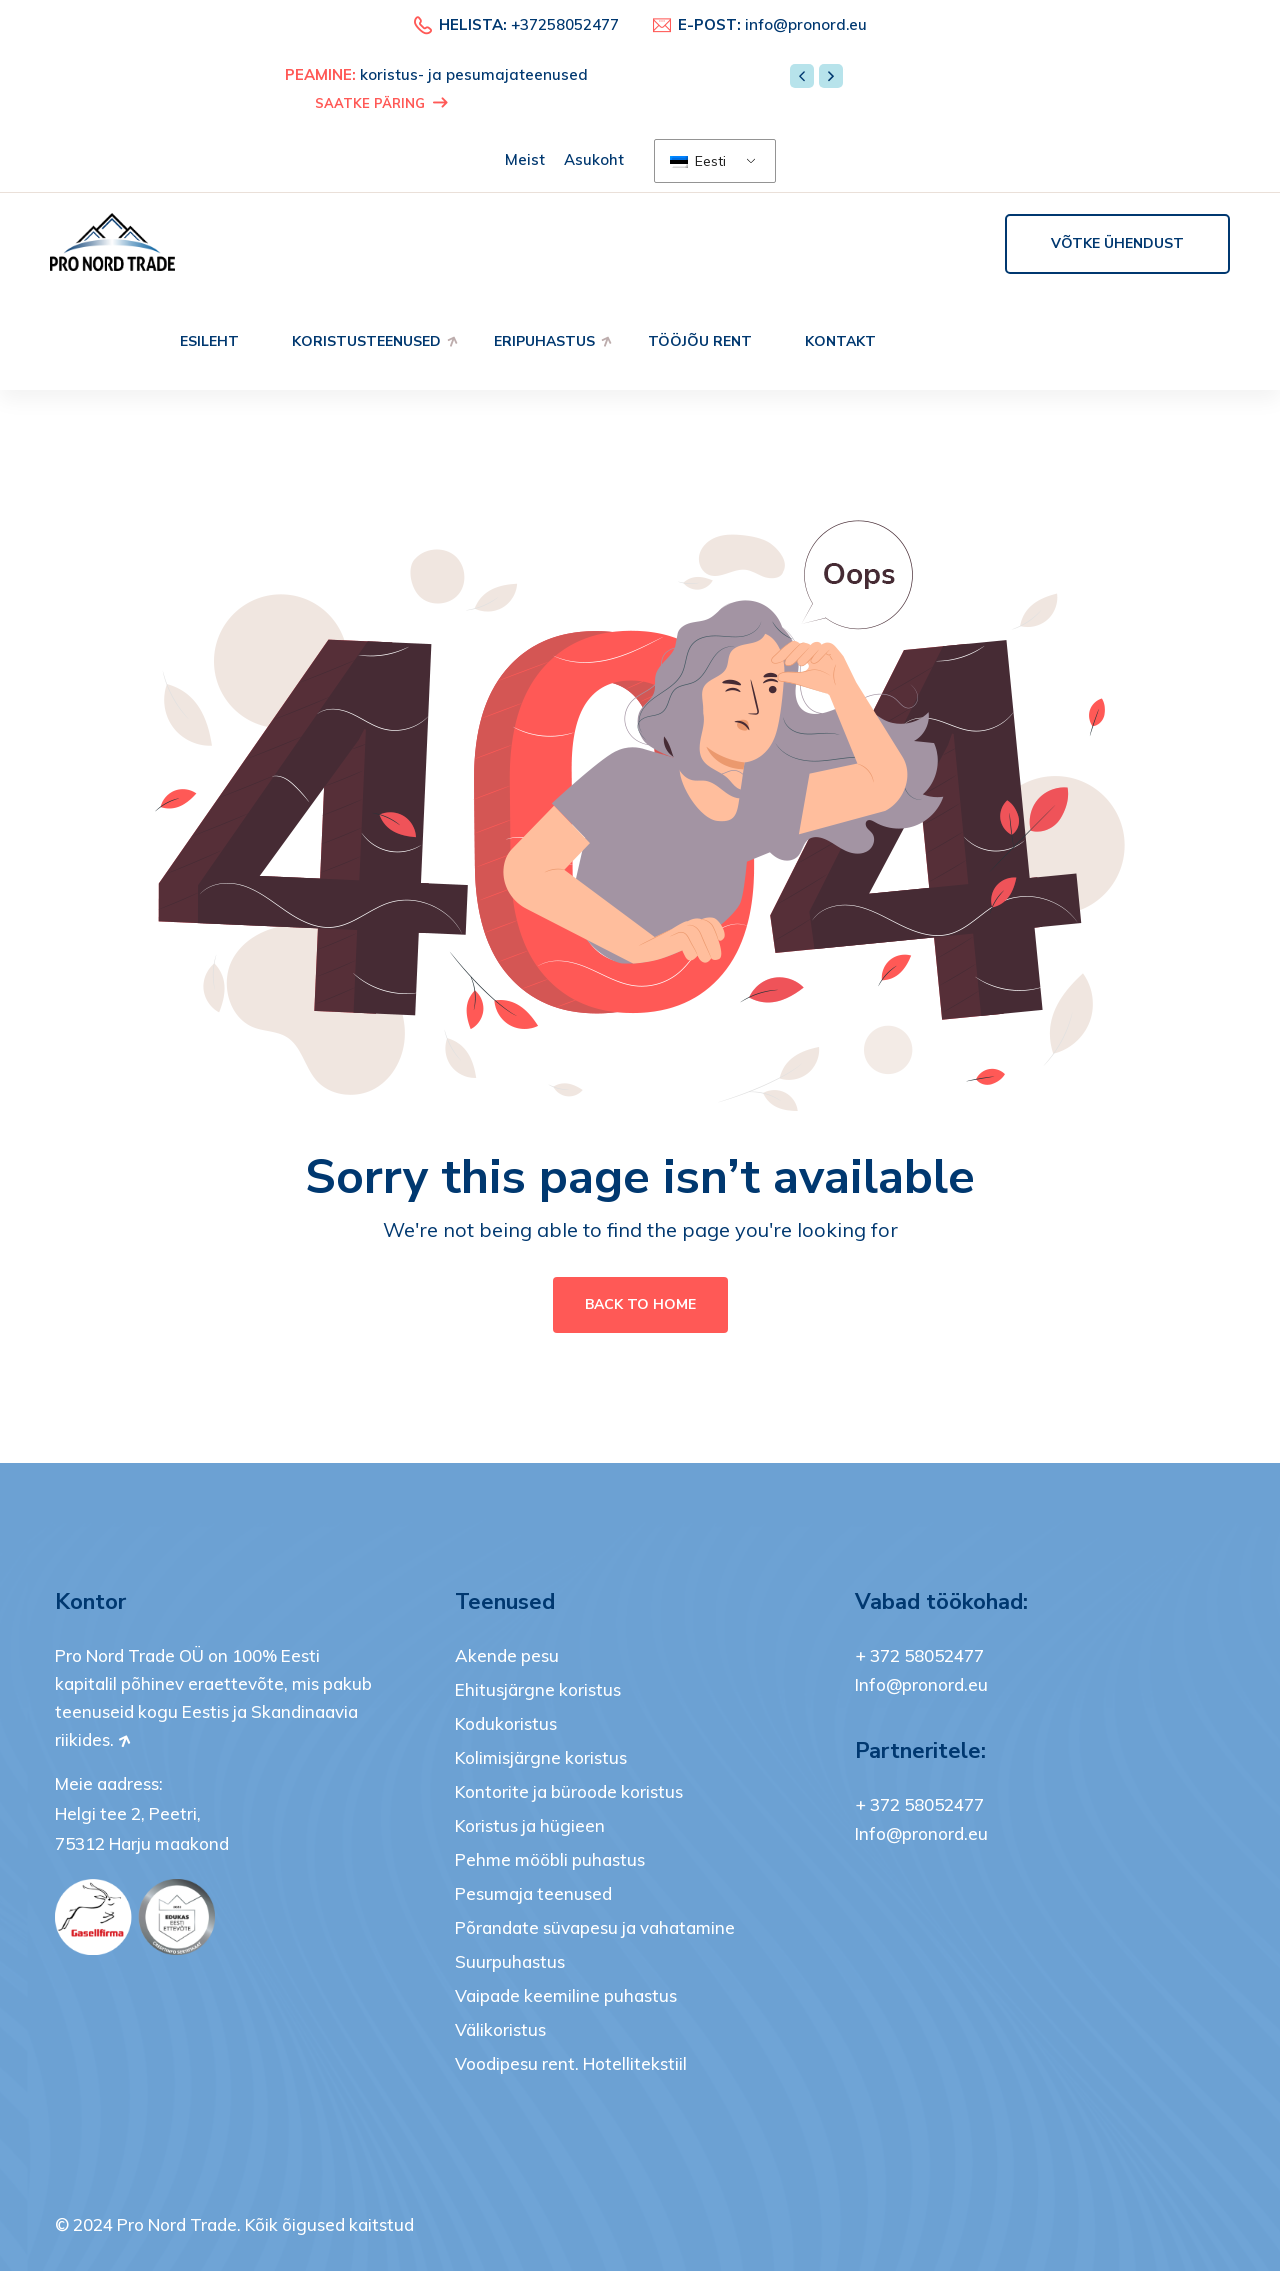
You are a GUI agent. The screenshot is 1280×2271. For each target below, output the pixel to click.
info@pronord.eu (806, 24)
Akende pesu (507, 1655)
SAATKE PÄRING (381, 103)
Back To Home (640, 1304)
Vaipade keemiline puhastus (566, 1995)
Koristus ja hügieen (530, 1825)
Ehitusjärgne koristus (538, 1689)
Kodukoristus (506, 1723)
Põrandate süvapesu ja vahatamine (595, 1927)
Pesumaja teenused (533, 1893)
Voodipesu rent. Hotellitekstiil (571, 2063)
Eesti (698, 161)
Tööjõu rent (700, 341)
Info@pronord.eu (921, 1684)
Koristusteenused (366, 341)
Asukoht (594, 159)
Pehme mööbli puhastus (550, 1859)
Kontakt (840, 341)
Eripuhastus (544, 341)
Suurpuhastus (510, 1961)
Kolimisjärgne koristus (541, 1757)
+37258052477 (565, 24)
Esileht (209, 341)
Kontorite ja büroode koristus (569, 1791)
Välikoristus (500, 2029)
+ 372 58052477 (919, 1655)
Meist (525, 159)
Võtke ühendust (1117, 243)
